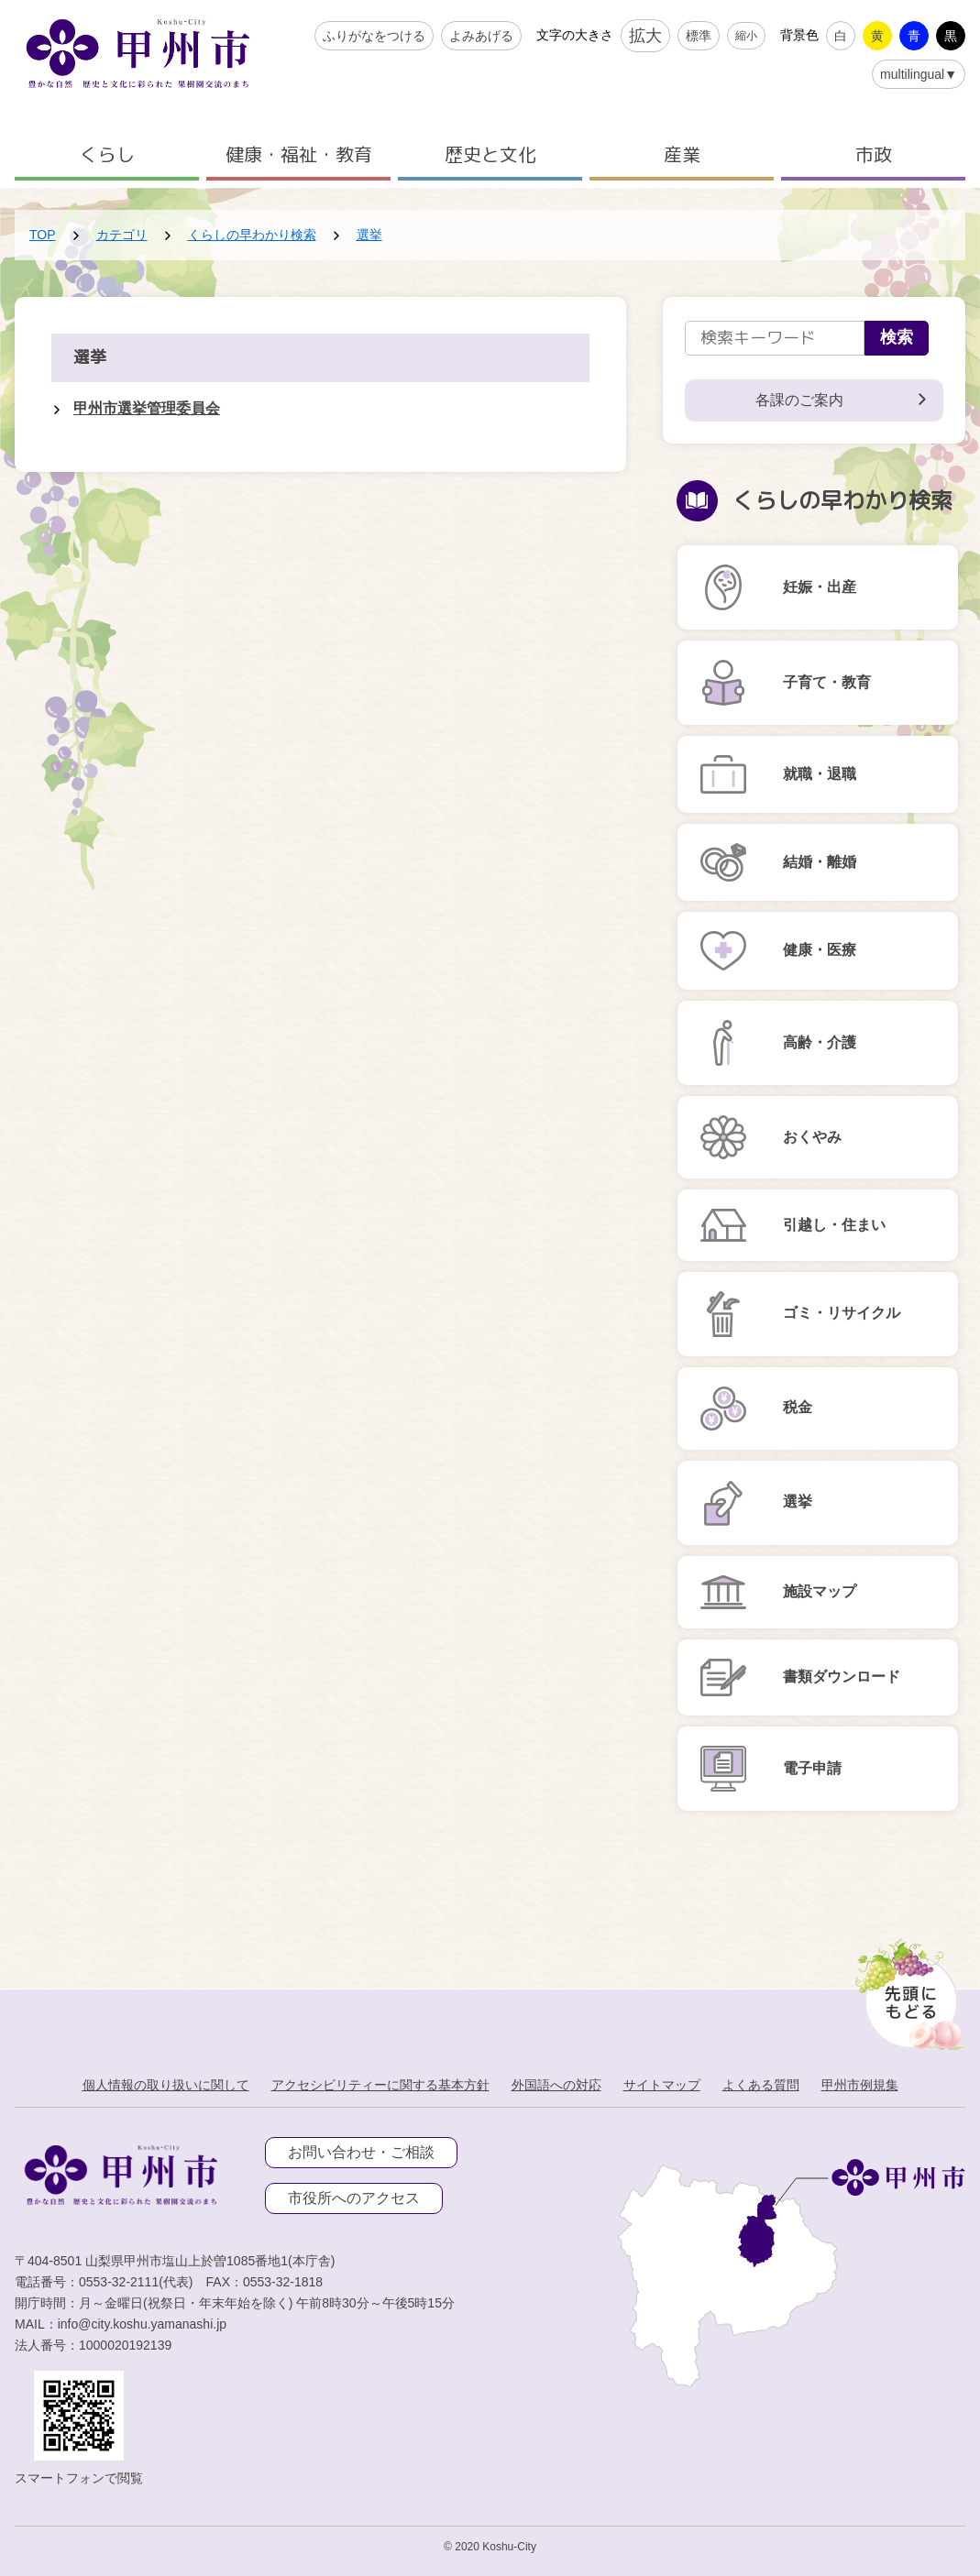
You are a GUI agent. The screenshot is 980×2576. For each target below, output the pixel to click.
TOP (42, 234)
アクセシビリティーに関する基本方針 (380, 2084)
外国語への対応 (556, 2084)
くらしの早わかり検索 (252, 234)
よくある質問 (760, 2084)
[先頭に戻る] (906, 1989)
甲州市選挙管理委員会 (146, 408)
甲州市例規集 (859, 2084)
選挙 (369, 234)
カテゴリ (122, 234)
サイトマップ (661, 2084)
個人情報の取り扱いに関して (166, 2084)
